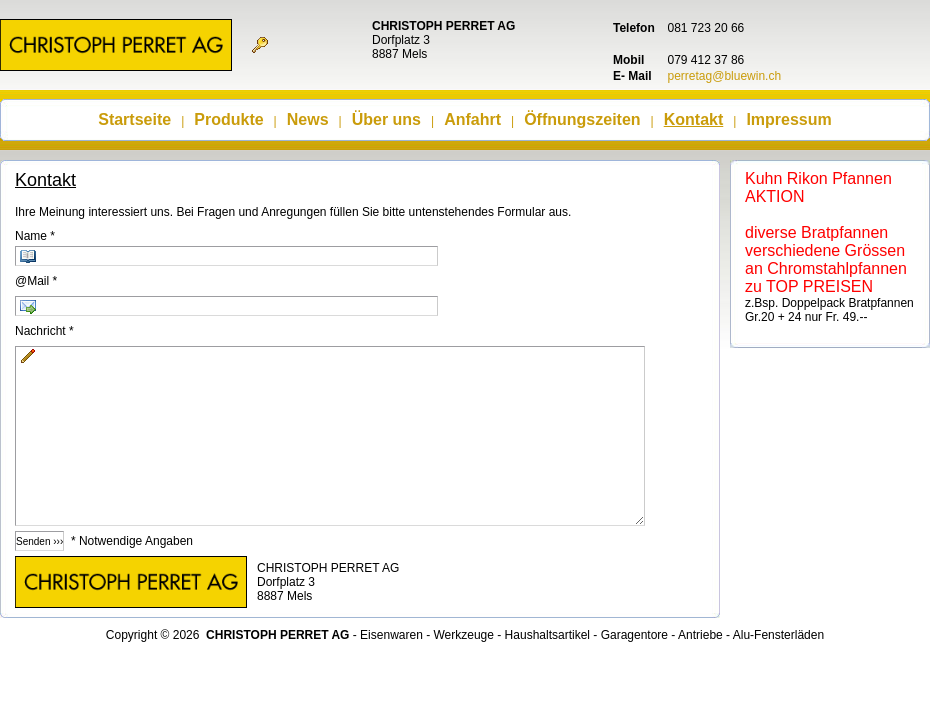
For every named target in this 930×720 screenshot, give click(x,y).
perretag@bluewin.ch (725, 76)
